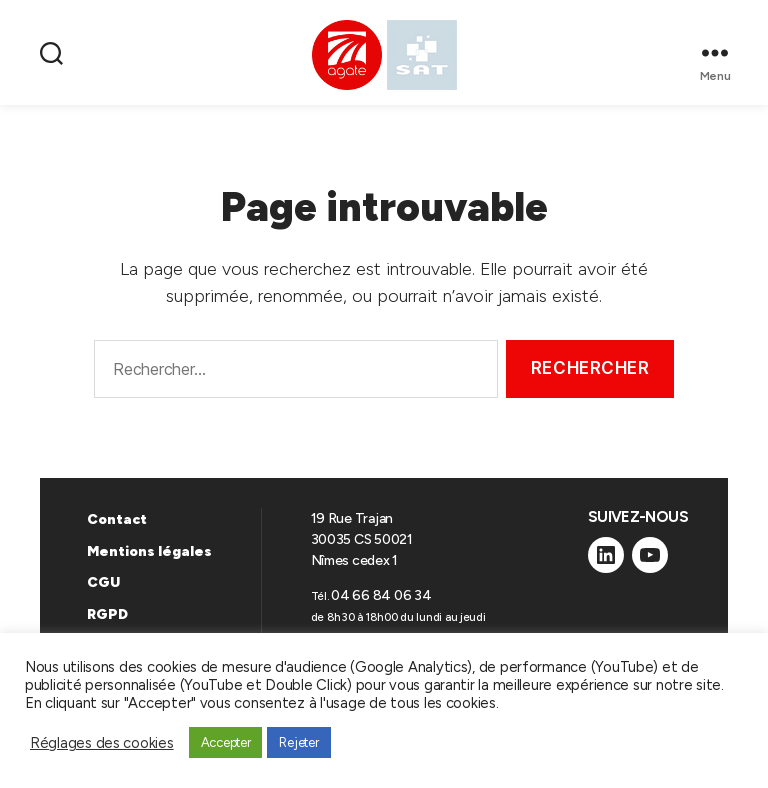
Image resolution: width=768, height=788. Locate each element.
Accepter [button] (226, 742)
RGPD (107, 614)
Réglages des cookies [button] (102, 743)
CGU (103, 582)
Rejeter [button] (298, 742)
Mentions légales (149, 551)
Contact (117, 519)
